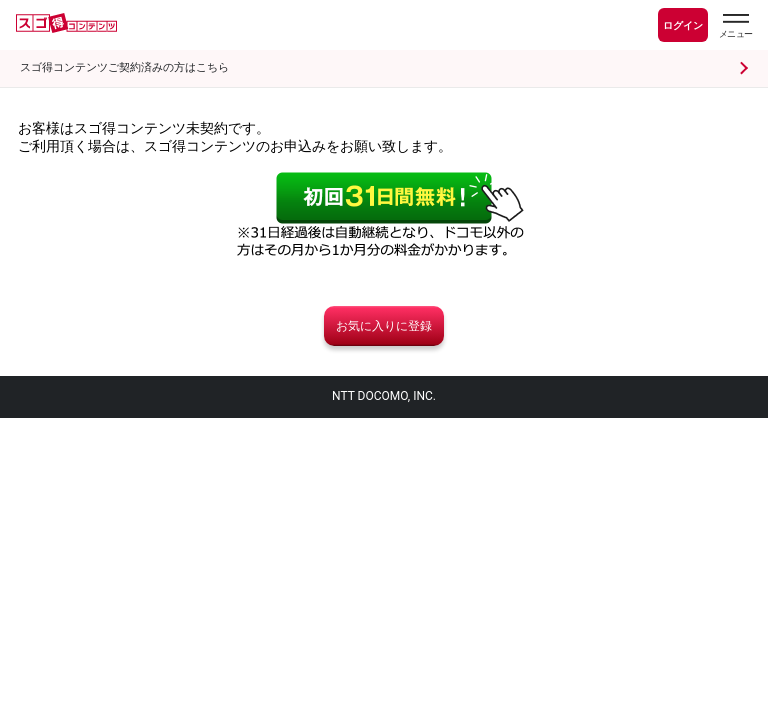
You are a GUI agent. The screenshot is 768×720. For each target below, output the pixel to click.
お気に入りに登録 (384, 326)
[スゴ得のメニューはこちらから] (735, 28)
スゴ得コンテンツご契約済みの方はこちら (124, 67)
